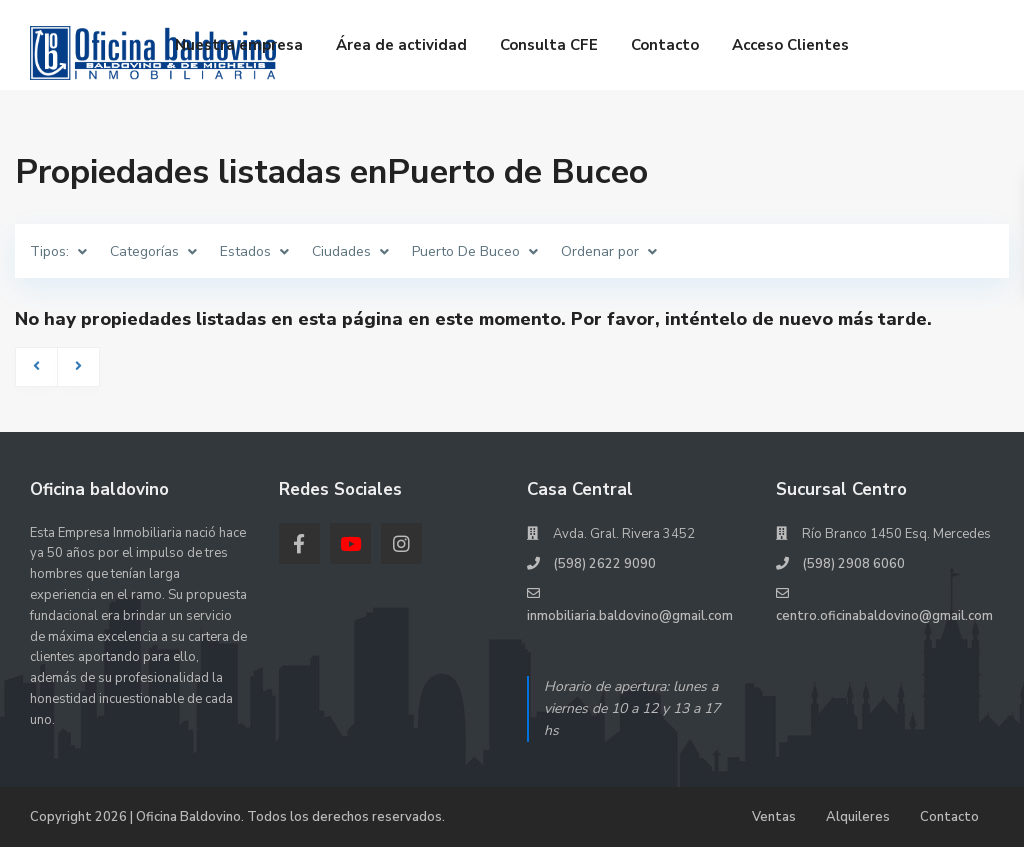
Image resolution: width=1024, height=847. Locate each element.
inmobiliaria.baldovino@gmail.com (630, 616)
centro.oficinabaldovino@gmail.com (884, 616)
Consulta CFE (549, 45)
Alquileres (858, 817)
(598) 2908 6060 (853, 564)
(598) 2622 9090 (604, 564)
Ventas (774, 817)
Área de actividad (401, 45)
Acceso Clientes (790, 45)
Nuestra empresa (239, 45)
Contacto (665, 45)
